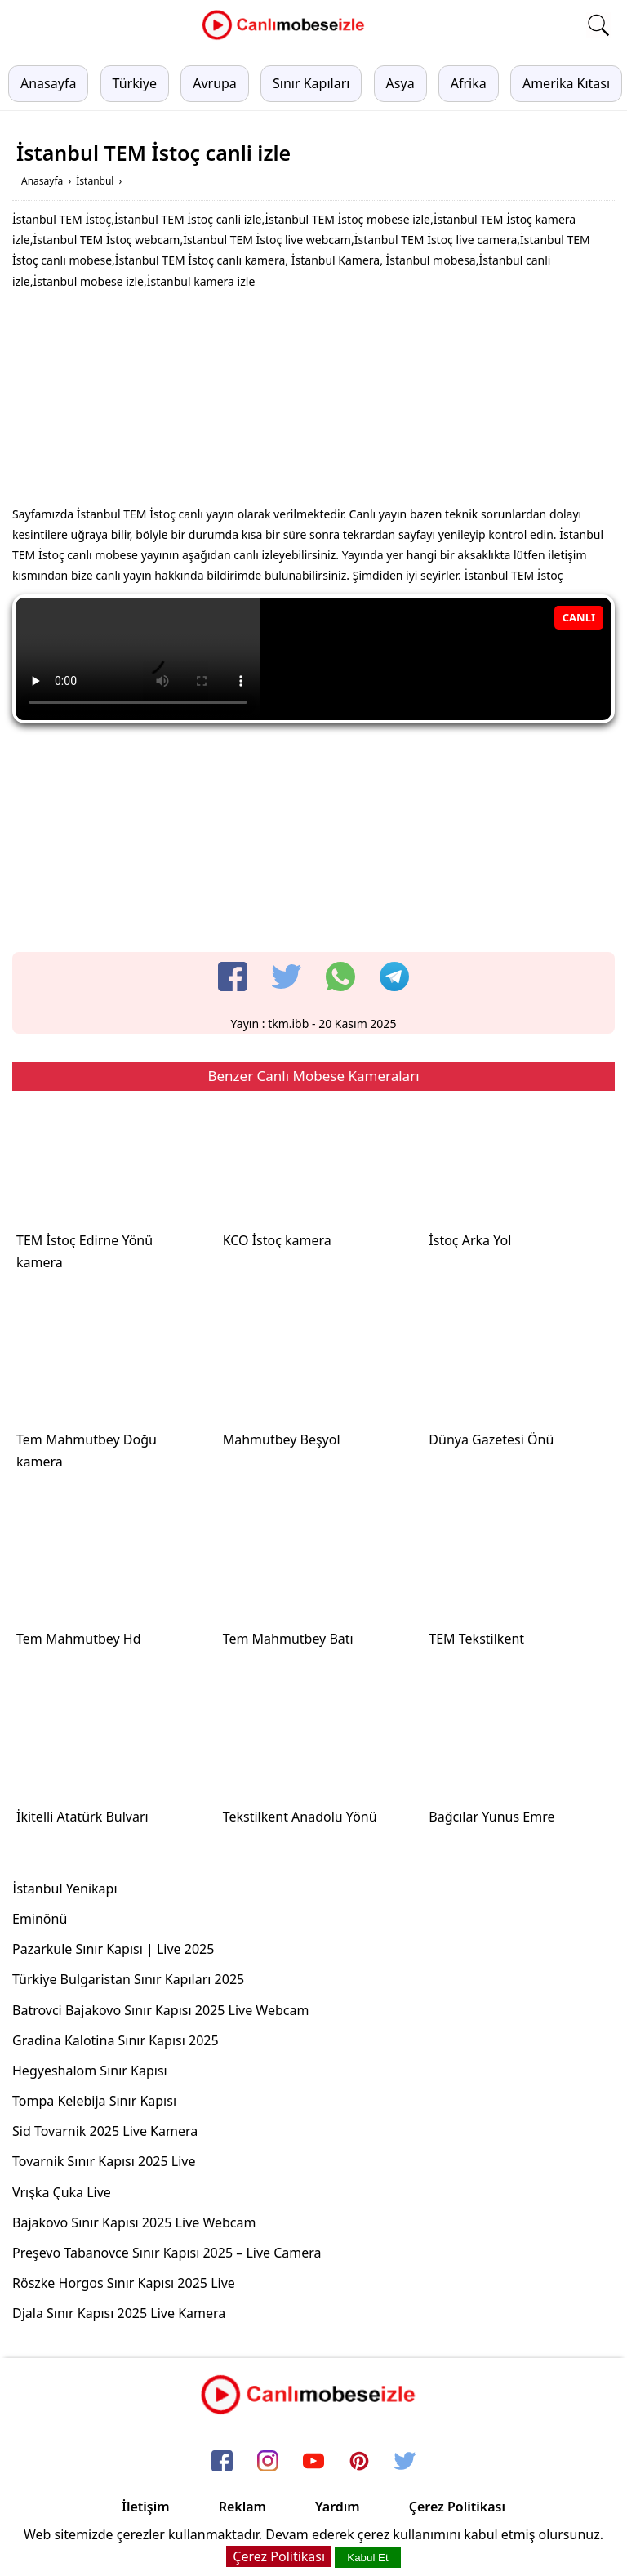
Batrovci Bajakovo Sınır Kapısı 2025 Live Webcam (160, 2010)
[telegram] (394, 976)
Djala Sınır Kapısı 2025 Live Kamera (118, 2313)
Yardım (337, 2507)
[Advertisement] (313, 402)
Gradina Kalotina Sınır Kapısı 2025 (115, 2040)
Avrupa (215, 83)
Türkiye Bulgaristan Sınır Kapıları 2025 (128, 1979)
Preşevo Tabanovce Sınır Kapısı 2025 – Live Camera (167, 2253)
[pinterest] (359, 2462)
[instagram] (267, 2462)
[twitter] (286, 976)
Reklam (242, 2507)
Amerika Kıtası (566, 83)
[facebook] (232, 976)
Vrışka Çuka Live (61, 2192)
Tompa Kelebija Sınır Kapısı (94, 2101)
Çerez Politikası (457, 2507)
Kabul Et (367, 2558)
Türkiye (135, 83)
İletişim (146, 2507)
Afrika (469, 83)
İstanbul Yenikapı (65, 1889)
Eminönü (39, 1919)
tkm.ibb (288, 1023)
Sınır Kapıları (311, 83)
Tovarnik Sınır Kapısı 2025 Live (104, 2161)
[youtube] (313, 2462)
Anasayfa (48, 83)
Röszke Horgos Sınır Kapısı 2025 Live (123, 2283)
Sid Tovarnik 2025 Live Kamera (105, 2131)
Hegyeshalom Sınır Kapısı (89, 2071)
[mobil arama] (598, 25)
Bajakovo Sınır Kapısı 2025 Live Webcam (134, 2222)
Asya (400, 83)
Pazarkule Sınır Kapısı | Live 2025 (113, 1949)
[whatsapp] (340, 976)
